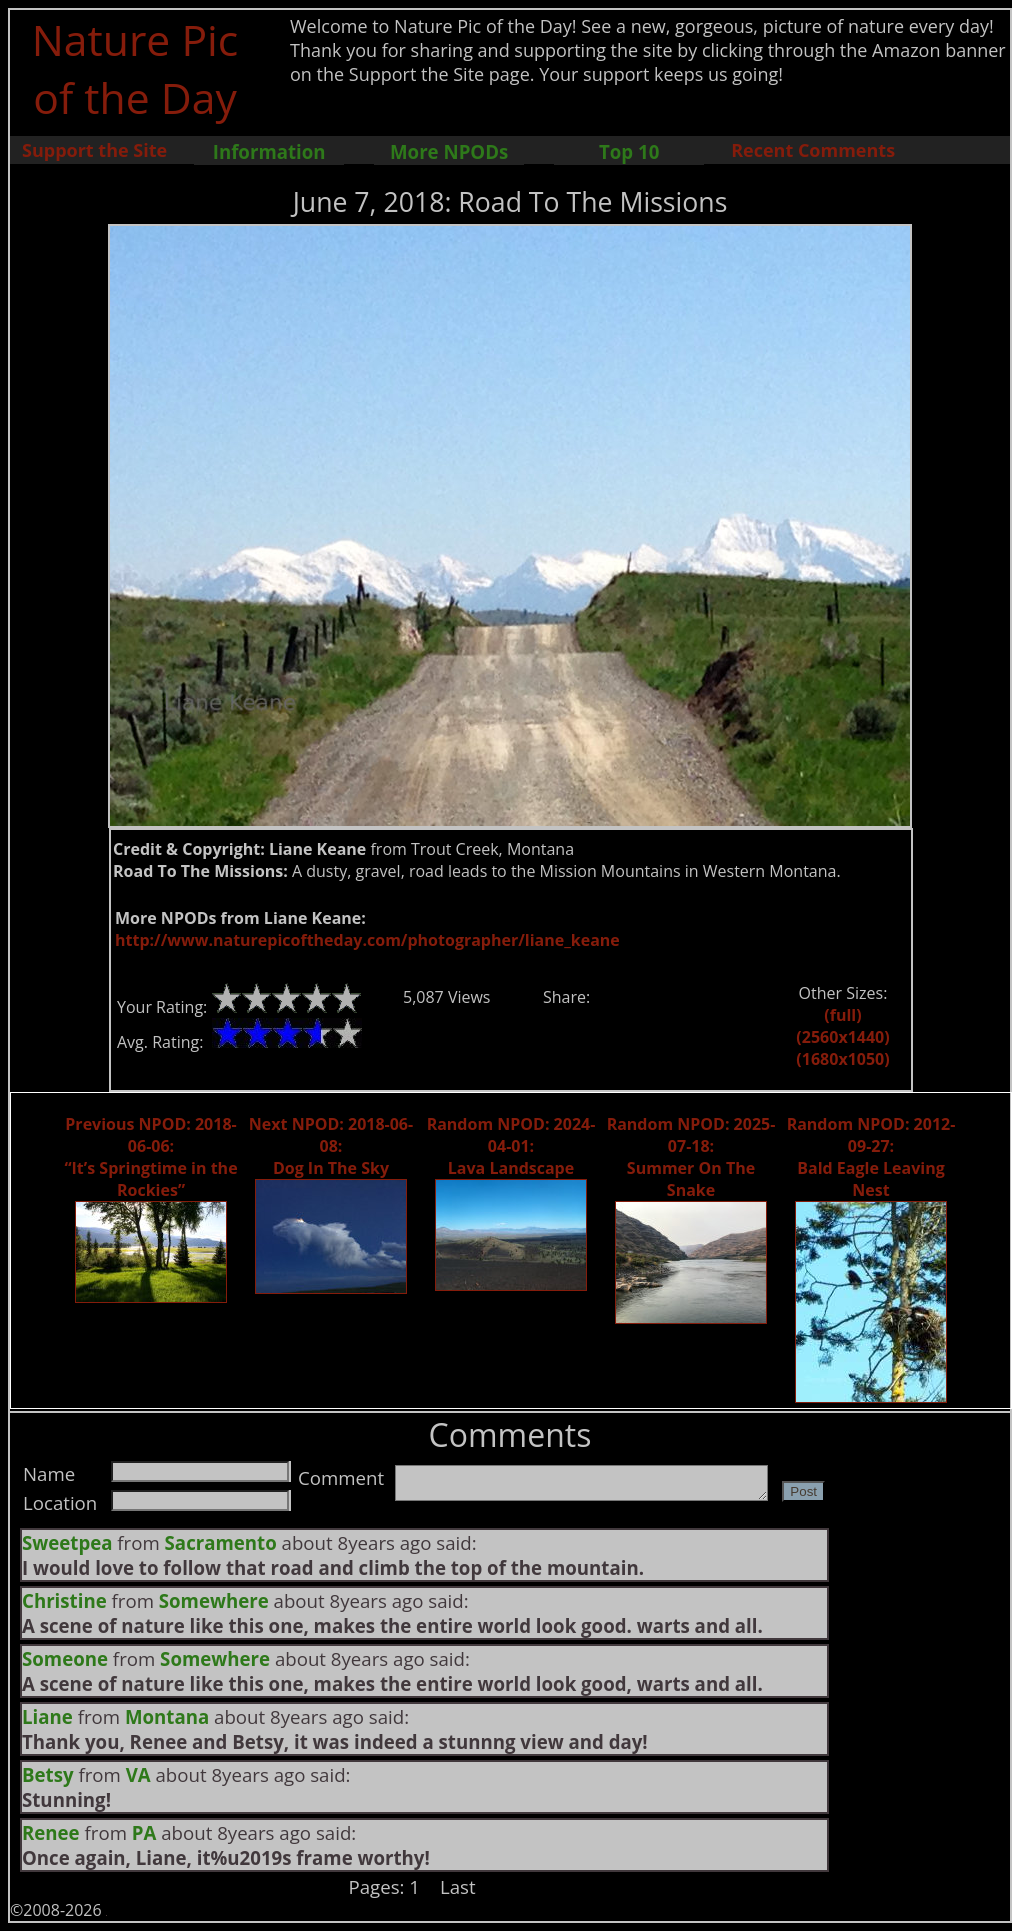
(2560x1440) (842, 1037)
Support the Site (94, 150)
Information (269, 151)
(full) (842, 1015)
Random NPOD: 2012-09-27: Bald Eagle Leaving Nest (871, 1157)
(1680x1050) (842, 1059)
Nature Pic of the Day (135, 68)
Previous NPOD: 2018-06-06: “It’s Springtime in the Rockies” (150, 1157)
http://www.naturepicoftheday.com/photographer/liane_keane (367, 940)
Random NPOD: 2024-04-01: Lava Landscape (511, 1146)
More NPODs (449, 151)
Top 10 (629, 151)
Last (458, 1886)
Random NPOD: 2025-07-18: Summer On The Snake (691, 1157)
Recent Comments (813, 150)
